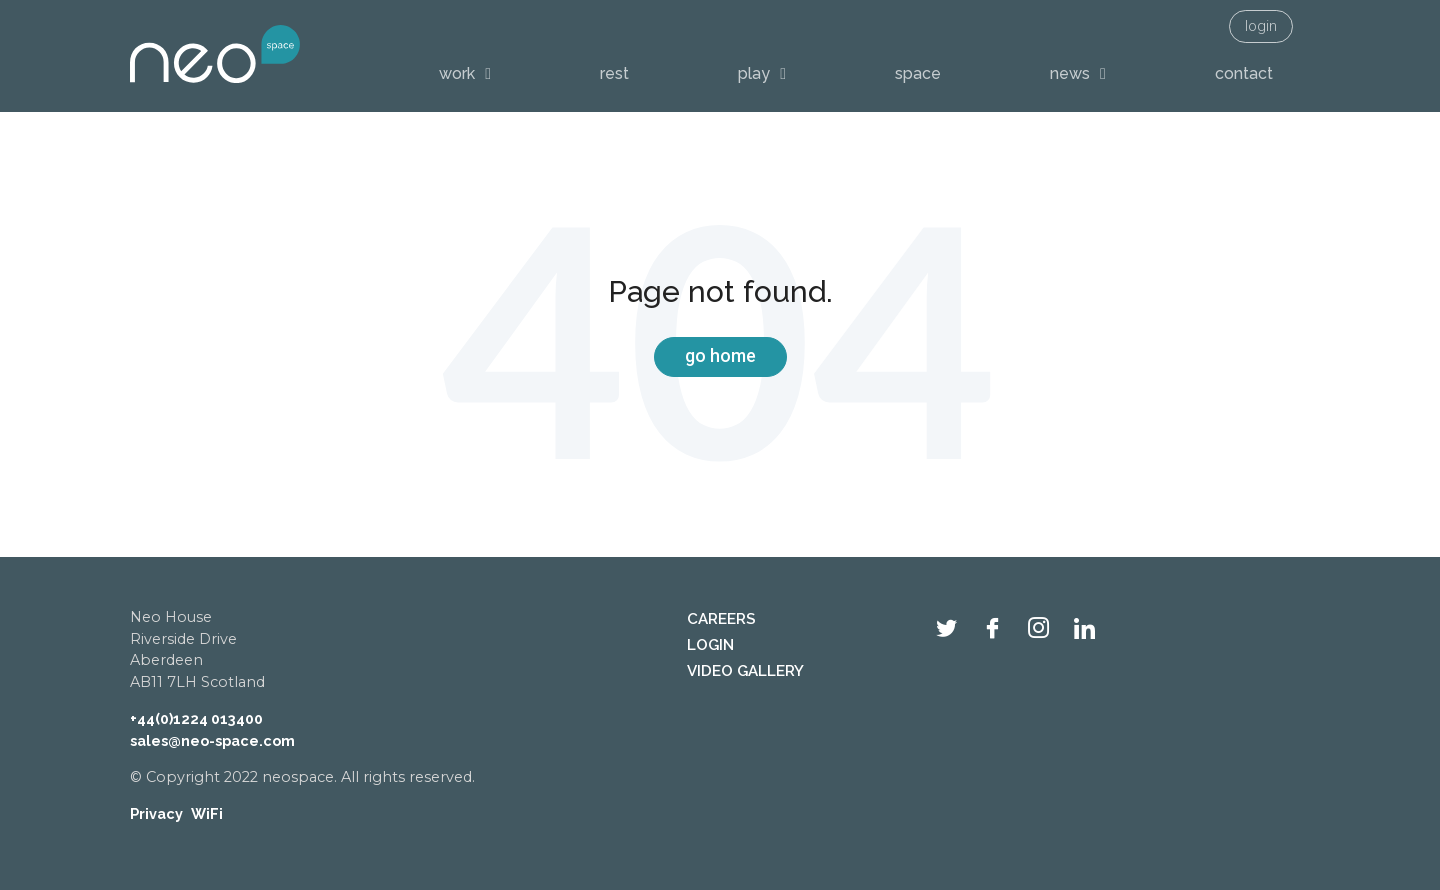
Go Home (720, 356)
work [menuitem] (457, 73)
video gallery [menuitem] (745, 671)
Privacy (156, 813)
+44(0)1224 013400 (196, 718)
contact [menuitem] (1244, 73)
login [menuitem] (1261, 26)
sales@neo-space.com (212, 740)
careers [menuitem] (721, 619)
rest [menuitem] (614, 73)
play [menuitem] (754, 73)
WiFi (207, 813)
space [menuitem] (918, 73)
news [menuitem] (1070, 73)
